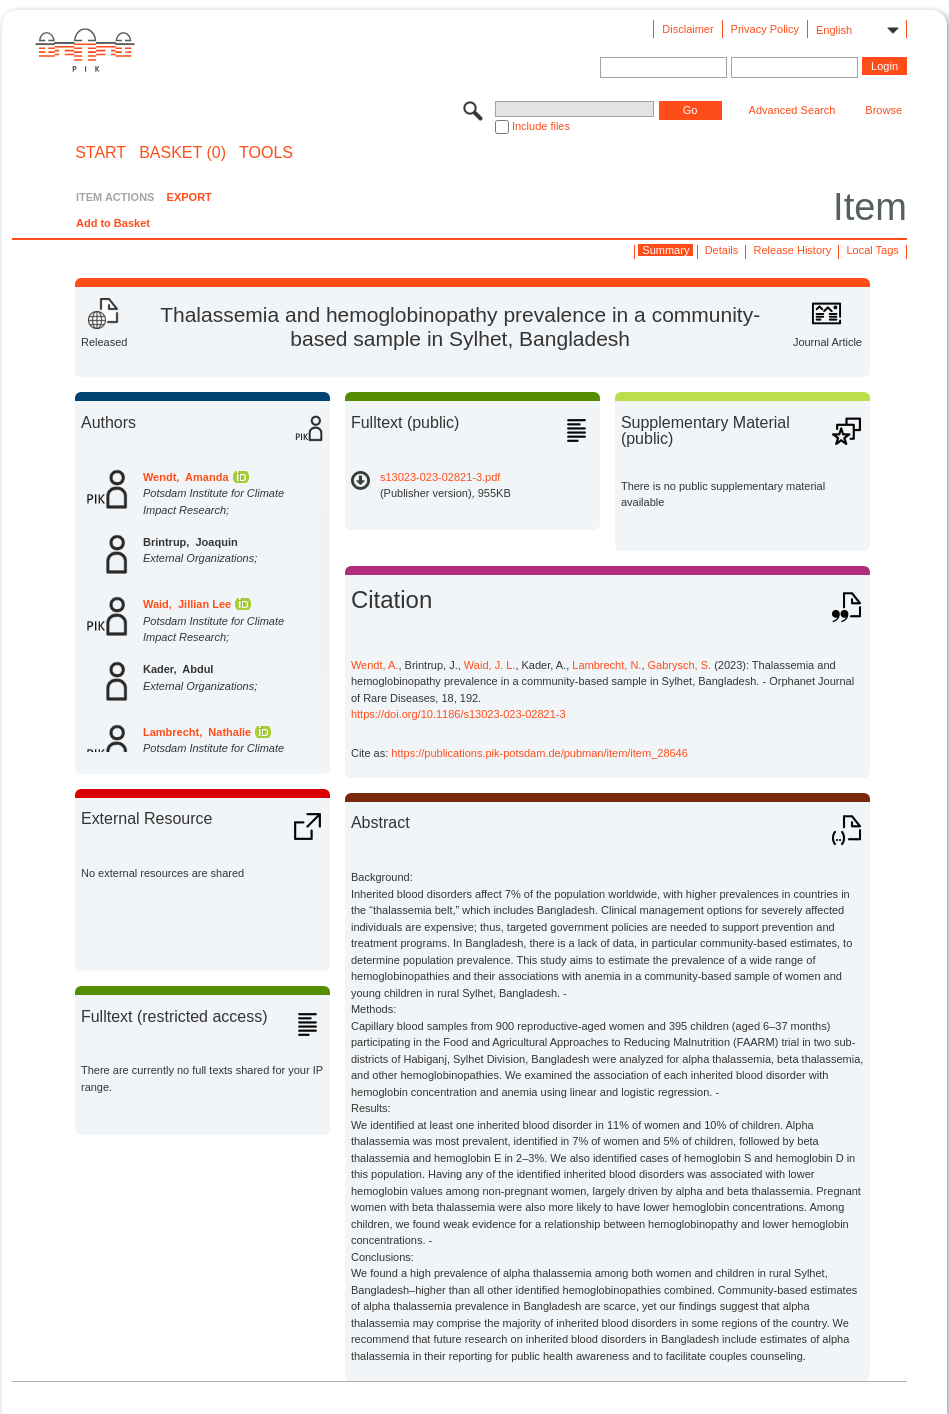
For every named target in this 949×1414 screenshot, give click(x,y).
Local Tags (872, 250)
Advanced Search (792, 110)
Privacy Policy (765, 29)
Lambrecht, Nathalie (197, 732)
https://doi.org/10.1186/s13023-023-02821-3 (458, 714)
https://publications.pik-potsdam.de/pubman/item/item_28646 (539, 753)
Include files (541, 126)
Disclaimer (687, 29)
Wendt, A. (375, 665)
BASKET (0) (182, 153)
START (100, 153)
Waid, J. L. (490, 665)
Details (722, 250)
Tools (266, 153)
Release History (793, 250)
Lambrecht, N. (606, 665)
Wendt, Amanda (186, 477)
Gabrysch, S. (680, 665)
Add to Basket (113, 223)
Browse (883, 110)
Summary (665, 250)
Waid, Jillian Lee (187, 604)
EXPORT (189, 197)
